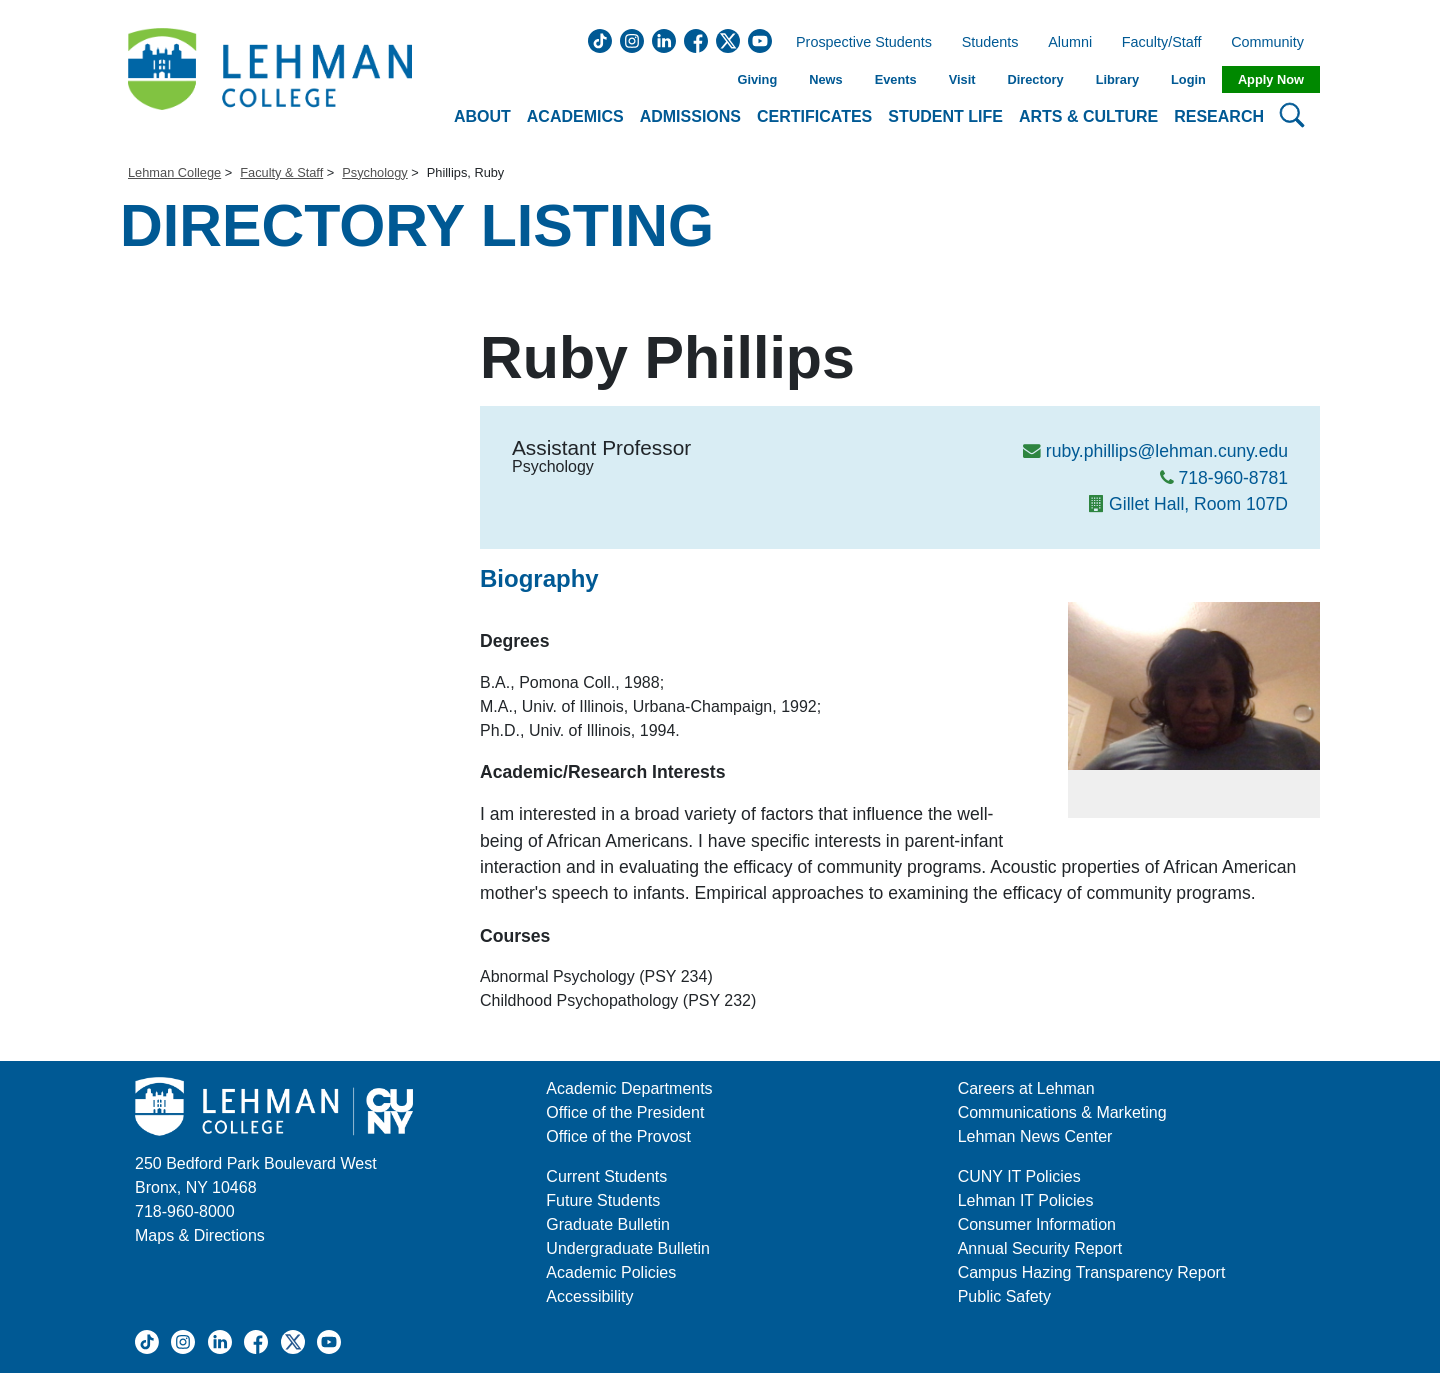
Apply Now (1271, 79)
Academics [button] (575, 116)
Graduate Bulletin (608, 1224)
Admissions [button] (690, 116)
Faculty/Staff (1162, 43)
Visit (962, 79)
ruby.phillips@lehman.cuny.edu (1167, 451)
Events (896, 79)
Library (1117, 79)
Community (1273, 43)
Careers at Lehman (1026, 1088)
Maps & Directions (200, 1235)
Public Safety (1004, 1296)
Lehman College (174, 172)
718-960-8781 (1233, 478)
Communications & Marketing (1062, 1112)
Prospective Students (858, 43)
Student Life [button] (945, 116)
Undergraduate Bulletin (628, 1248)
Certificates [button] (814, 116)
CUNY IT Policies (1019, 1176)
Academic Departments (629, 1088)
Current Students (606, 1176)
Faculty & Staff (281, 172)
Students (990, 43)
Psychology (374, 172)
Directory (1035, 79)
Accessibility (589, 1296)
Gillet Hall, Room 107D (1198, 504)
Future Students (603, 1200)
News (825, 79)
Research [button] (1219, 116)
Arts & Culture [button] (1088, 116)
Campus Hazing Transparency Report (1092, 1272)
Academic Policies (611, 1272)
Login (1188, 79)
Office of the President (625, 1112)
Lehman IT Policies (1026, 1200)
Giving (757, 79)
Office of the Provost (618, 1136)
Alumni (1070, 43)
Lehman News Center (1035, 1136)
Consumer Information (1037, 1224)
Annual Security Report (1040, 1248)
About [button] (482, 116)
